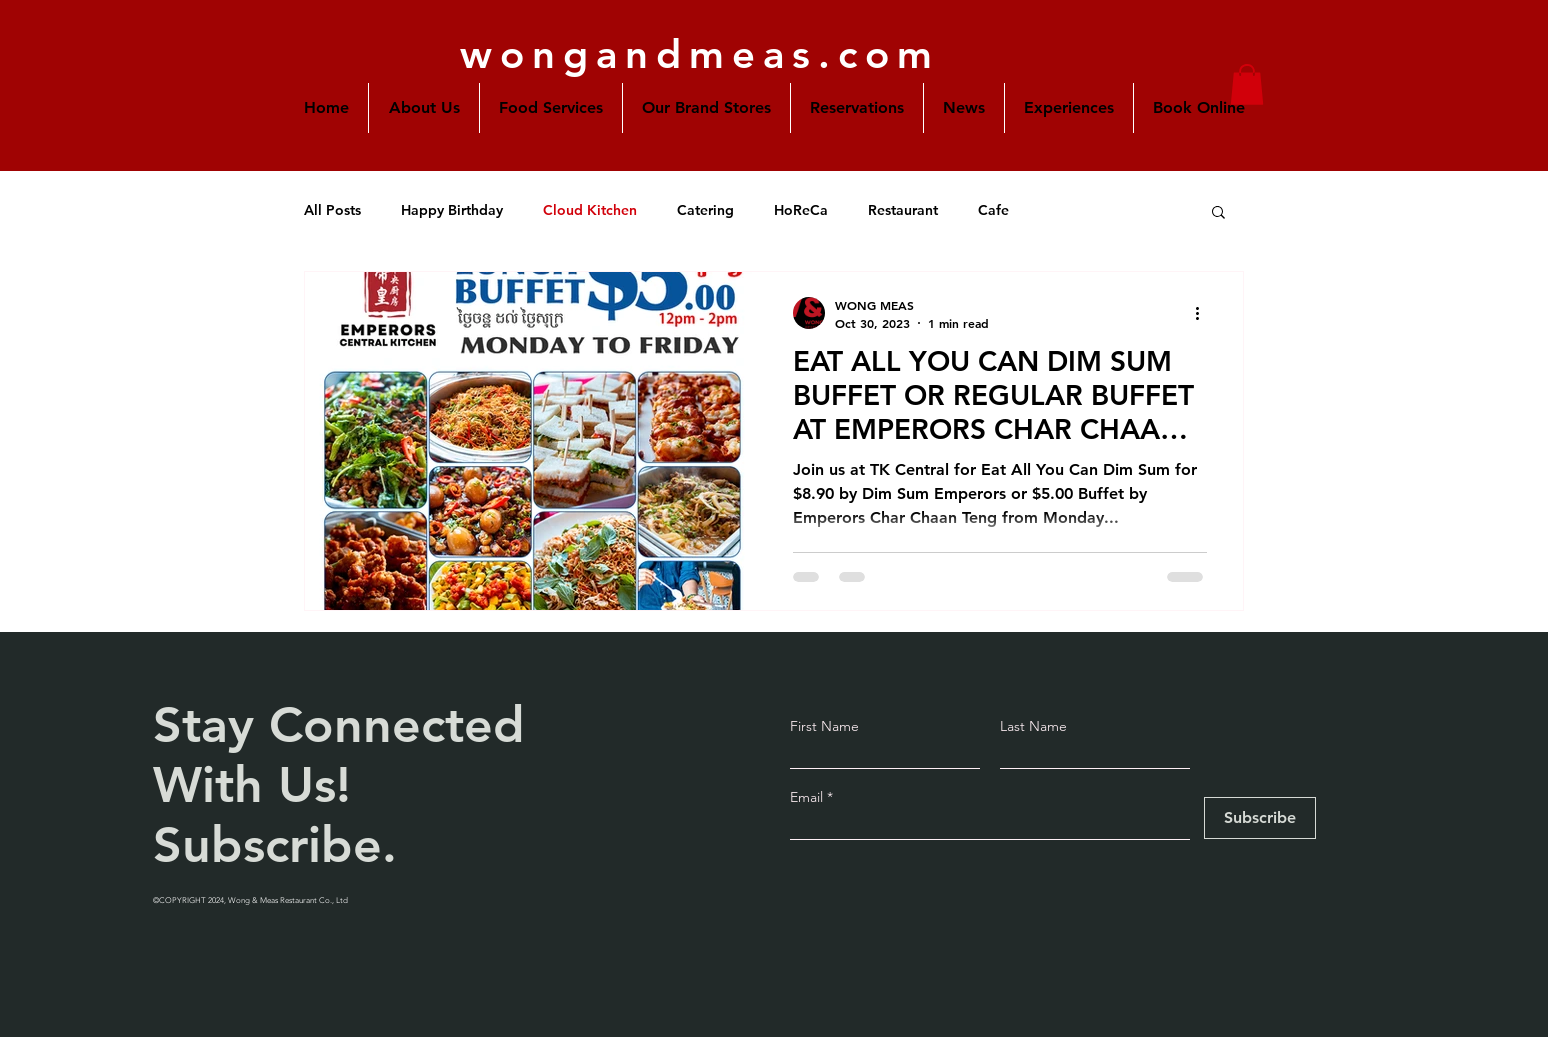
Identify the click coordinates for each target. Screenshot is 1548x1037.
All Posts (332, 210)
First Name (824, 726)
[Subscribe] (1260, 818)
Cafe (993, 210)
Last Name (1033, 726)
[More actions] (1204, 313)
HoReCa (801, 210)
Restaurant (903, 210)
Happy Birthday (452, 210)
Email (808, 797)
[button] (706, 108)
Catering (705, 210)
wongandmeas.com (700, 54)
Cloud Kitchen (590, 210)
